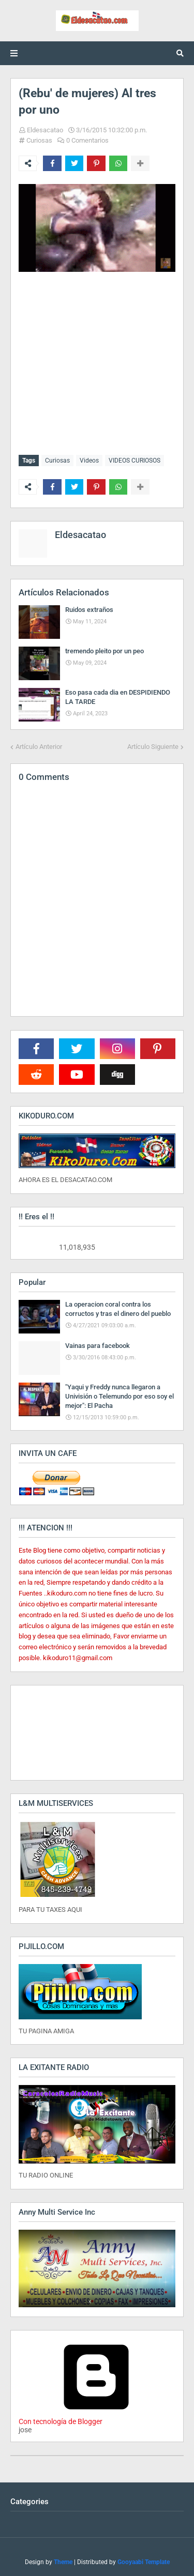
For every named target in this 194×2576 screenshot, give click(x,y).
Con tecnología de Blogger (96, 2417)
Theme (63, 2562)
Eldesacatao (45, 130)
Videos (89, 460)
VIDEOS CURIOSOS (134, 460)
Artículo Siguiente (152, 746)
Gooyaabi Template (143, 2562)
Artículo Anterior (39, 746)
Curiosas (39, 140)
